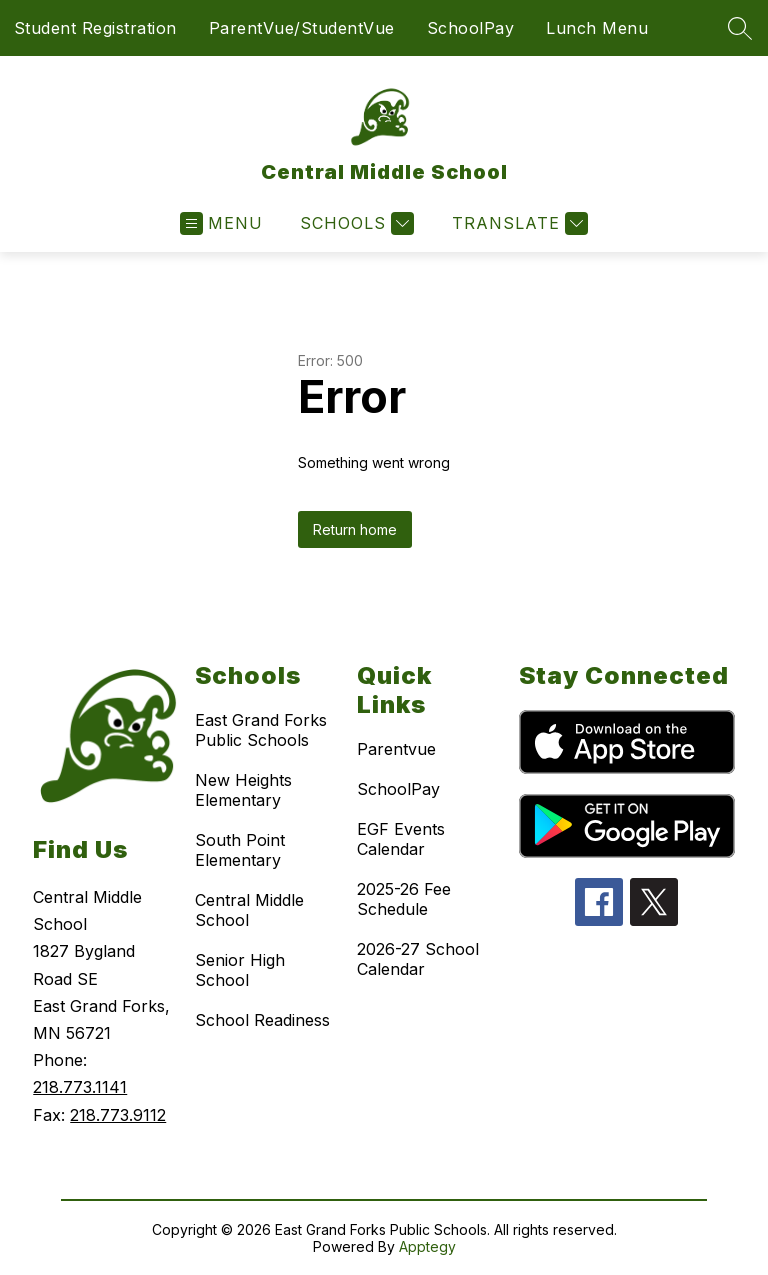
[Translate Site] (517, 223)
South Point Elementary (240, 850)
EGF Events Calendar (401, 839)
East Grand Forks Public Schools (261, 730)
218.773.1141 (80, 1087)
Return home (355, 529)
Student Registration (95, 28)
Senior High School (240, 970)
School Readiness (262, 1020)
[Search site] (740, 28)
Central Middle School (249, 910)
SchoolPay (471, 28)
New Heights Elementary (243, 790)
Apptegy (427, 1246)
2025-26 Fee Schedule (404, 899)
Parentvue (396, 749)
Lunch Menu (597, 28)
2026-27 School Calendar (418, 959)
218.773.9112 (118, 1115)
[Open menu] (221, 223)
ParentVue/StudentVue (302, 28)
